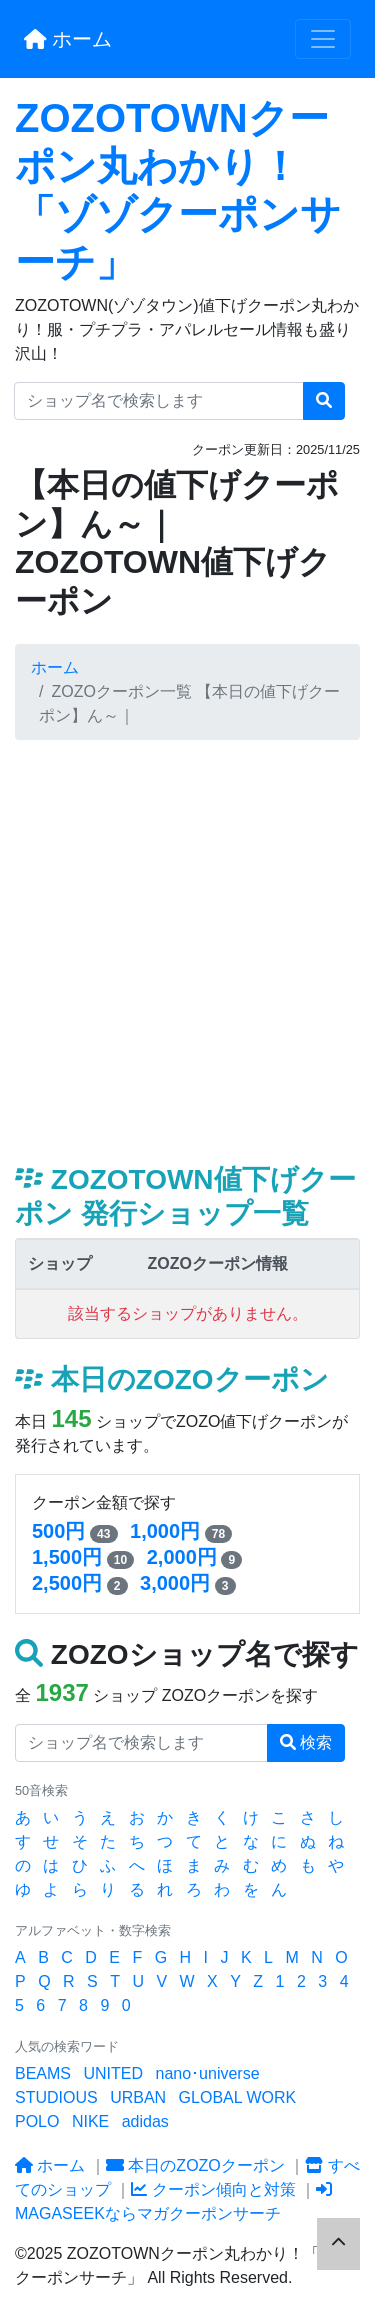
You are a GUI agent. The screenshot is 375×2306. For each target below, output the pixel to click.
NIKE (90, 2121)
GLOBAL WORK (238, 2097)
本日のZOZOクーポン (195, 2165)
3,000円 (175, 1583)
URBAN (138, 2097)
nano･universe (207, 2073)
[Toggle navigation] (323, 39)
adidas (145, 2121)
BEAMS (43, 2073)
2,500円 (67, 1583)
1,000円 (165, 1531)
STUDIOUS (56, 2097)
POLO (37, 2121)
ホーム (68, 39)
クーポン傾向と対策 (213, 2189)
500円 (58, 1531)
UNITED (113, 2073)
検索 (306, 1742)
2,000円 (182, 1557)
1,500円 (67, 1557)
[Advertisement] (187, 951)
